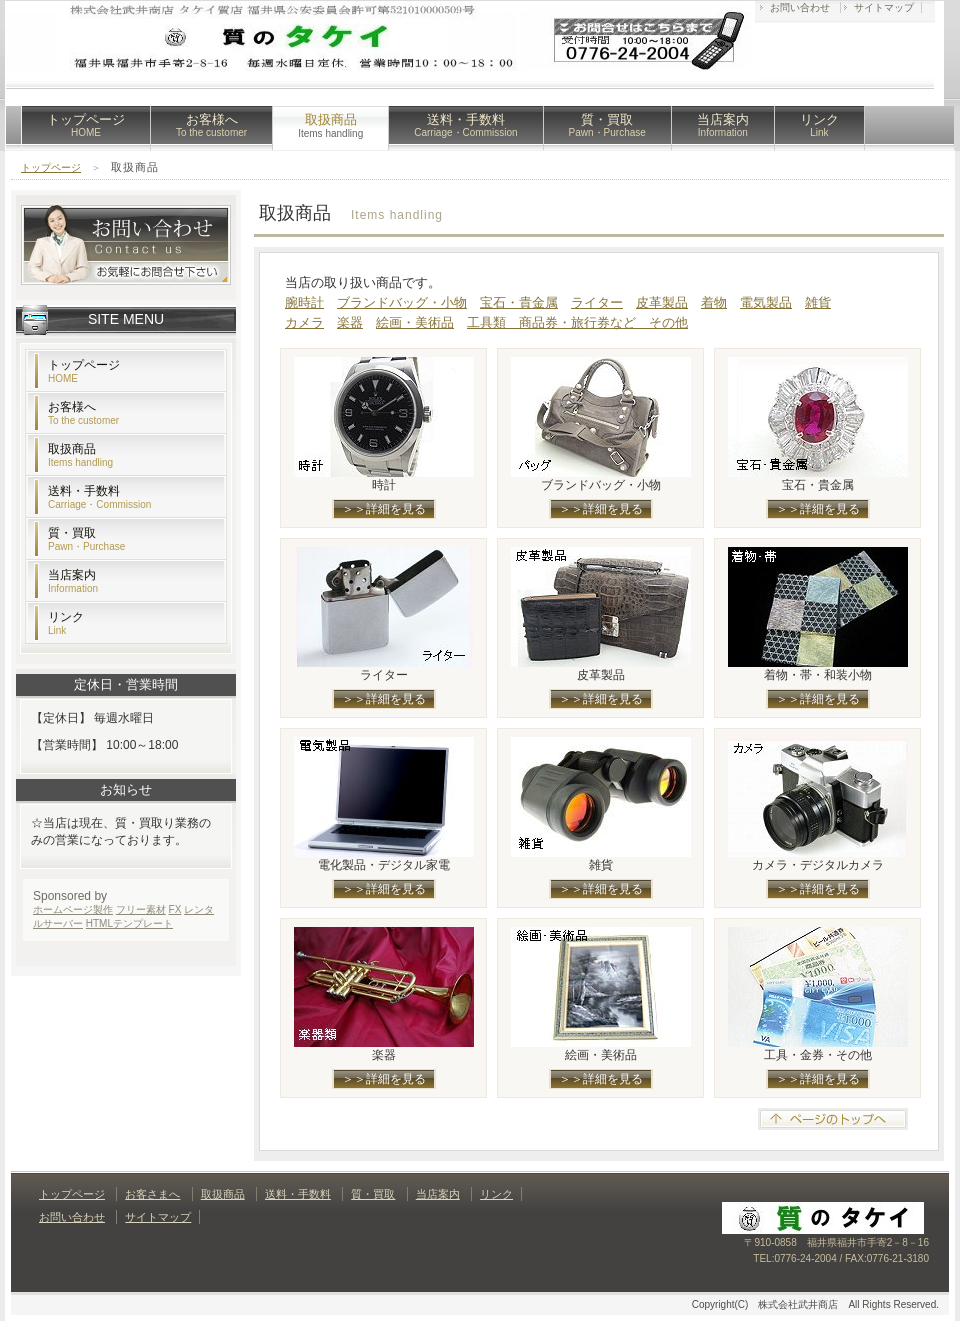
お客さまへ (152, 1194)
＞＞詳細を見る (384, 509)
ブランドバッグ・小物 (402, 302)
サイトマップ (884, 7)
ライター (597, 302)
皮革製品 (662, 302)
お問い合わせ (800, 7)
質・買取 (607, 125)
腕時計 (304, 302)
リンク (819, 125)
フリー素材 (141, 909)
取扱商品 (80, 455)
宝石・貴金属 (519, 302)
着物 (714, 302)
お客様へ (211, 125)
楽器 (350, 322)
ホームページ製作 (73, 909)
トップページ (86, 125)
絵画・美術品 (415, 322)
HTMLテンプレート (129, 923)
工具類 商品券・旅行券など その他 (577, 322)
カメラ (304, 322)
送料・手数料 (465, 125)
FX (175, 909)
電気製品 (766, 302)
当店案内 (723, 125)
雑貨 (818, 302)
